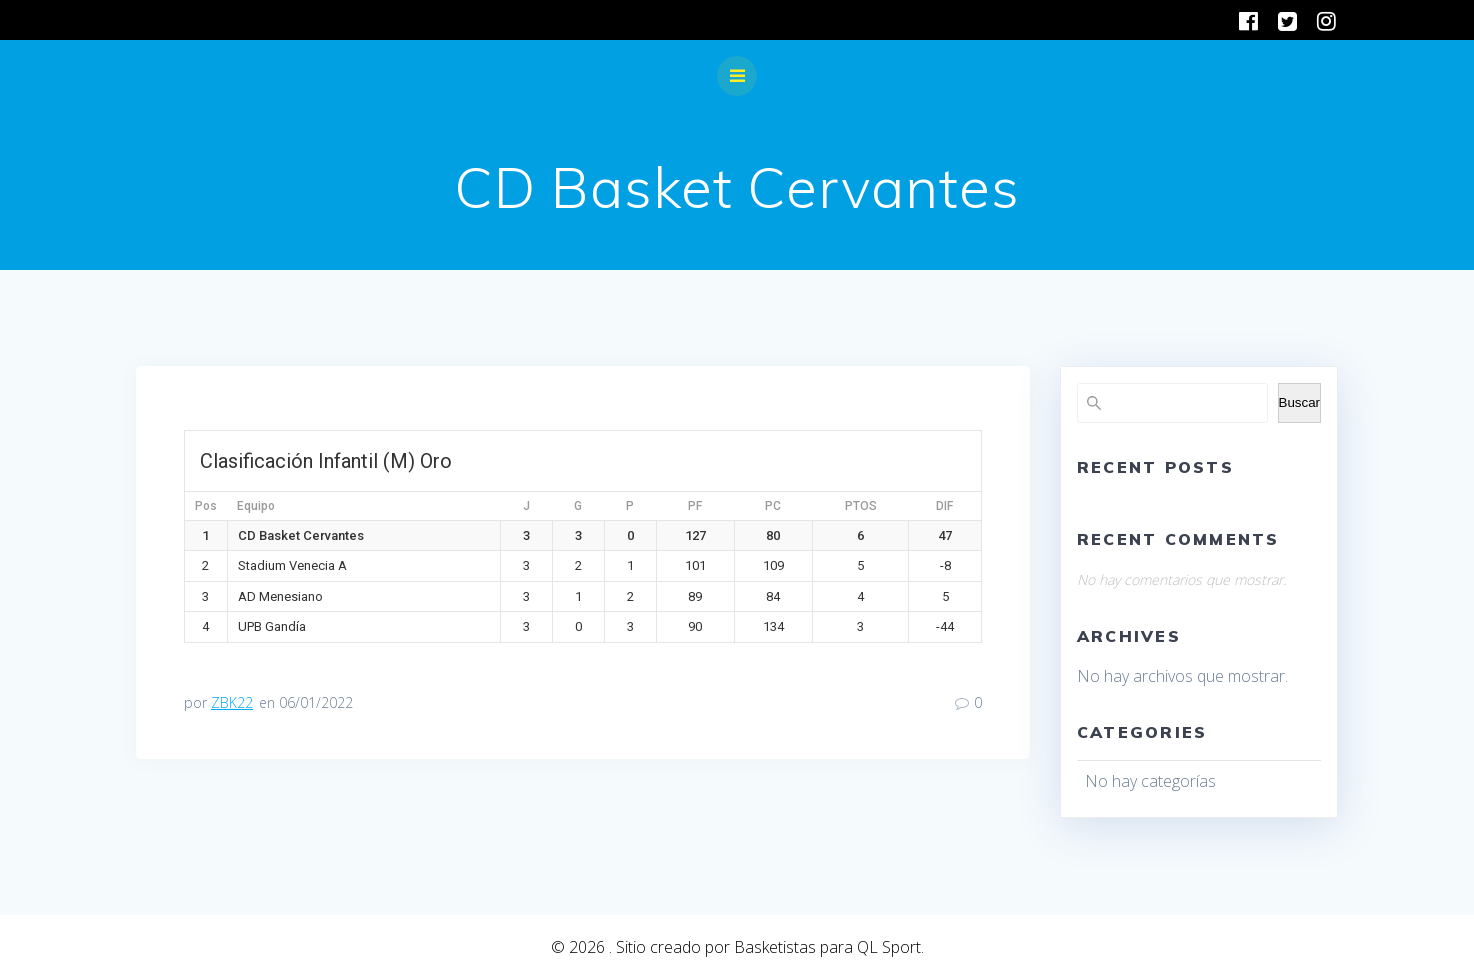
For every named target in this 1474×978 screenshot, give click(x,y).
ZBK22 (232, 702)
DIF (944, 506)
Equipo (256, 506)
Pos (206, 506)
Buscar (1299, 402)
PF (695, 506)
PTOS (861, 506)
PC (773, 506)
